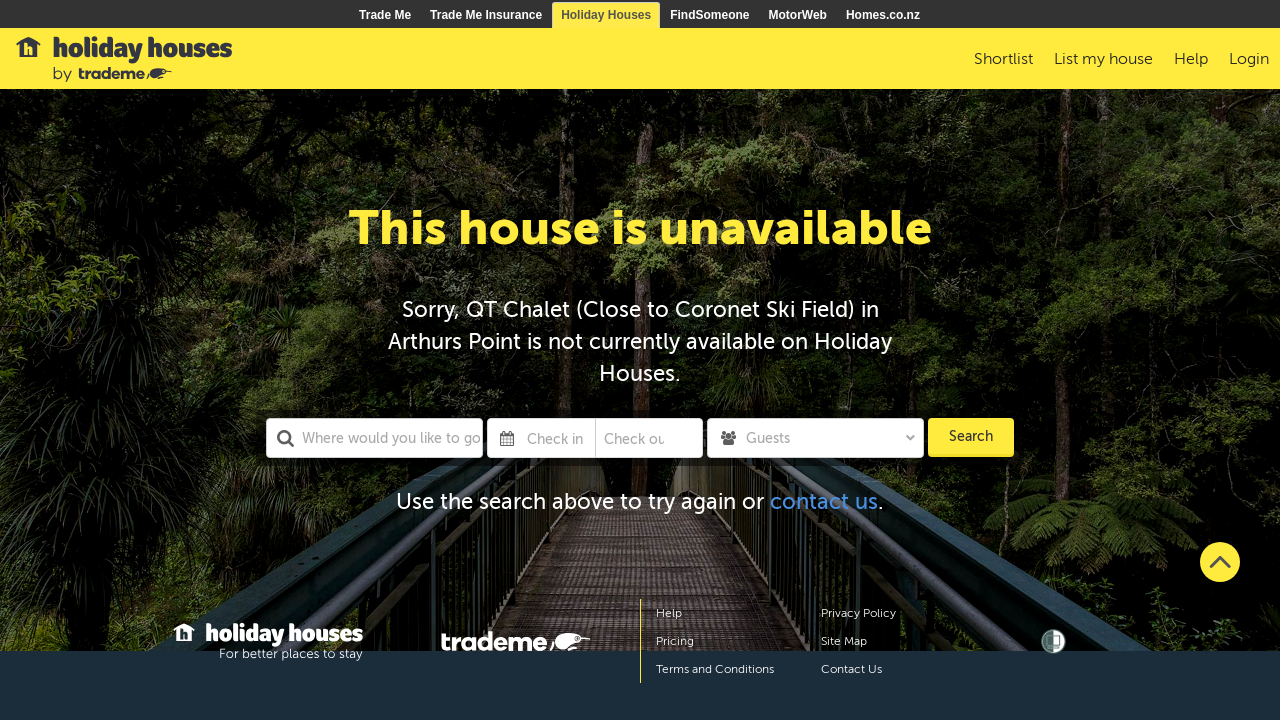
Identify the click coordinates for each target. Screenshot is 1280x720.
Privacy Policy (858, 613)
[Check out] (634, 438)
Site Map (844, 641)
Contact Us (851, 669)
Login (1249, 59)
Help (669, 613)
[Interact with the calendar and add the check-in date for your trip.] (507, 438)
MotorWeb (798, 15)
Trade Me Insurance (486, 15)
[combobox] (374, 438)
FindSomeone (709, 15)
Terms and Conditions (715, 669)
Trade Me (385, 15)
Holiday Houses (606, 15)
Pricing (675, 641)
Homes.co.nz (883, 15)
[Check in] (557, 438)
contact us (824, 501)
